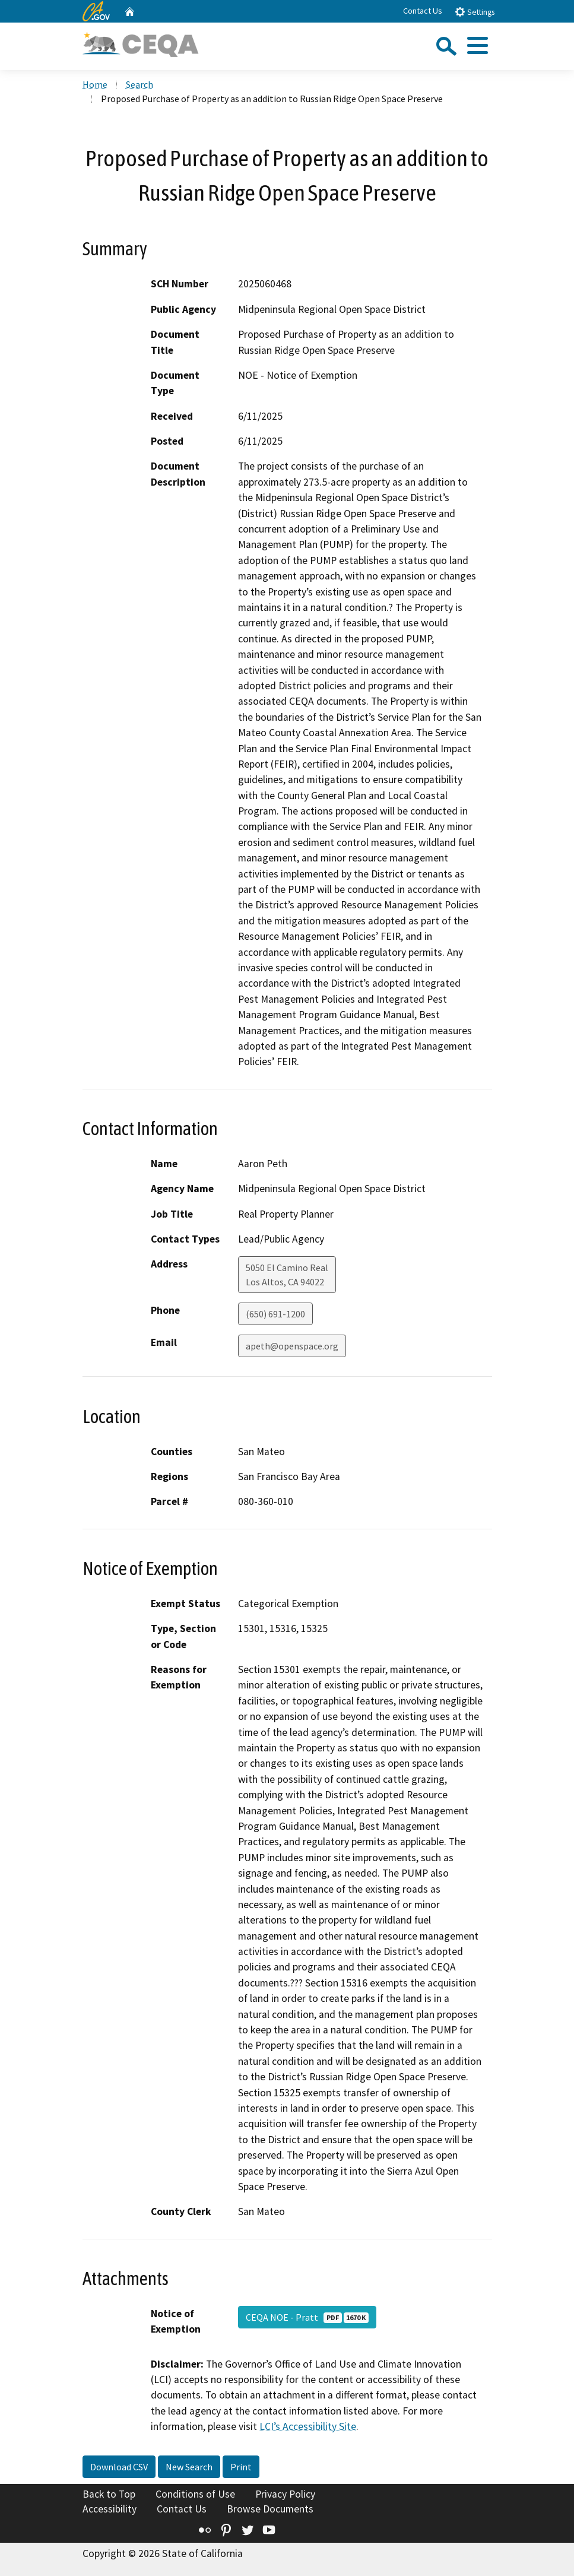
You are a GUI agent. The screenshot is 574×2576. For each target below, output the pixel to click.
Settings (474, 11)
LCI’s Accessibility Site (307, 2426)
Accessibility (110, 2508)
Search (139, 84)
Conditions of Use (195, 2494)
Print (241, 2467)
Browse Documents (270, 2508)
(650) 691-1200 (275, 1314)
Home (95, 84)
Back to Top (109, 2494)
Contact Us (422, 10)
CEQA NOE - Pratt (307, 2317)
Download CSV (119, 2467)
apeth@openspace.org (292, 1346)
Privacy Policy (285, 2494)
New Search (189, 2467)
